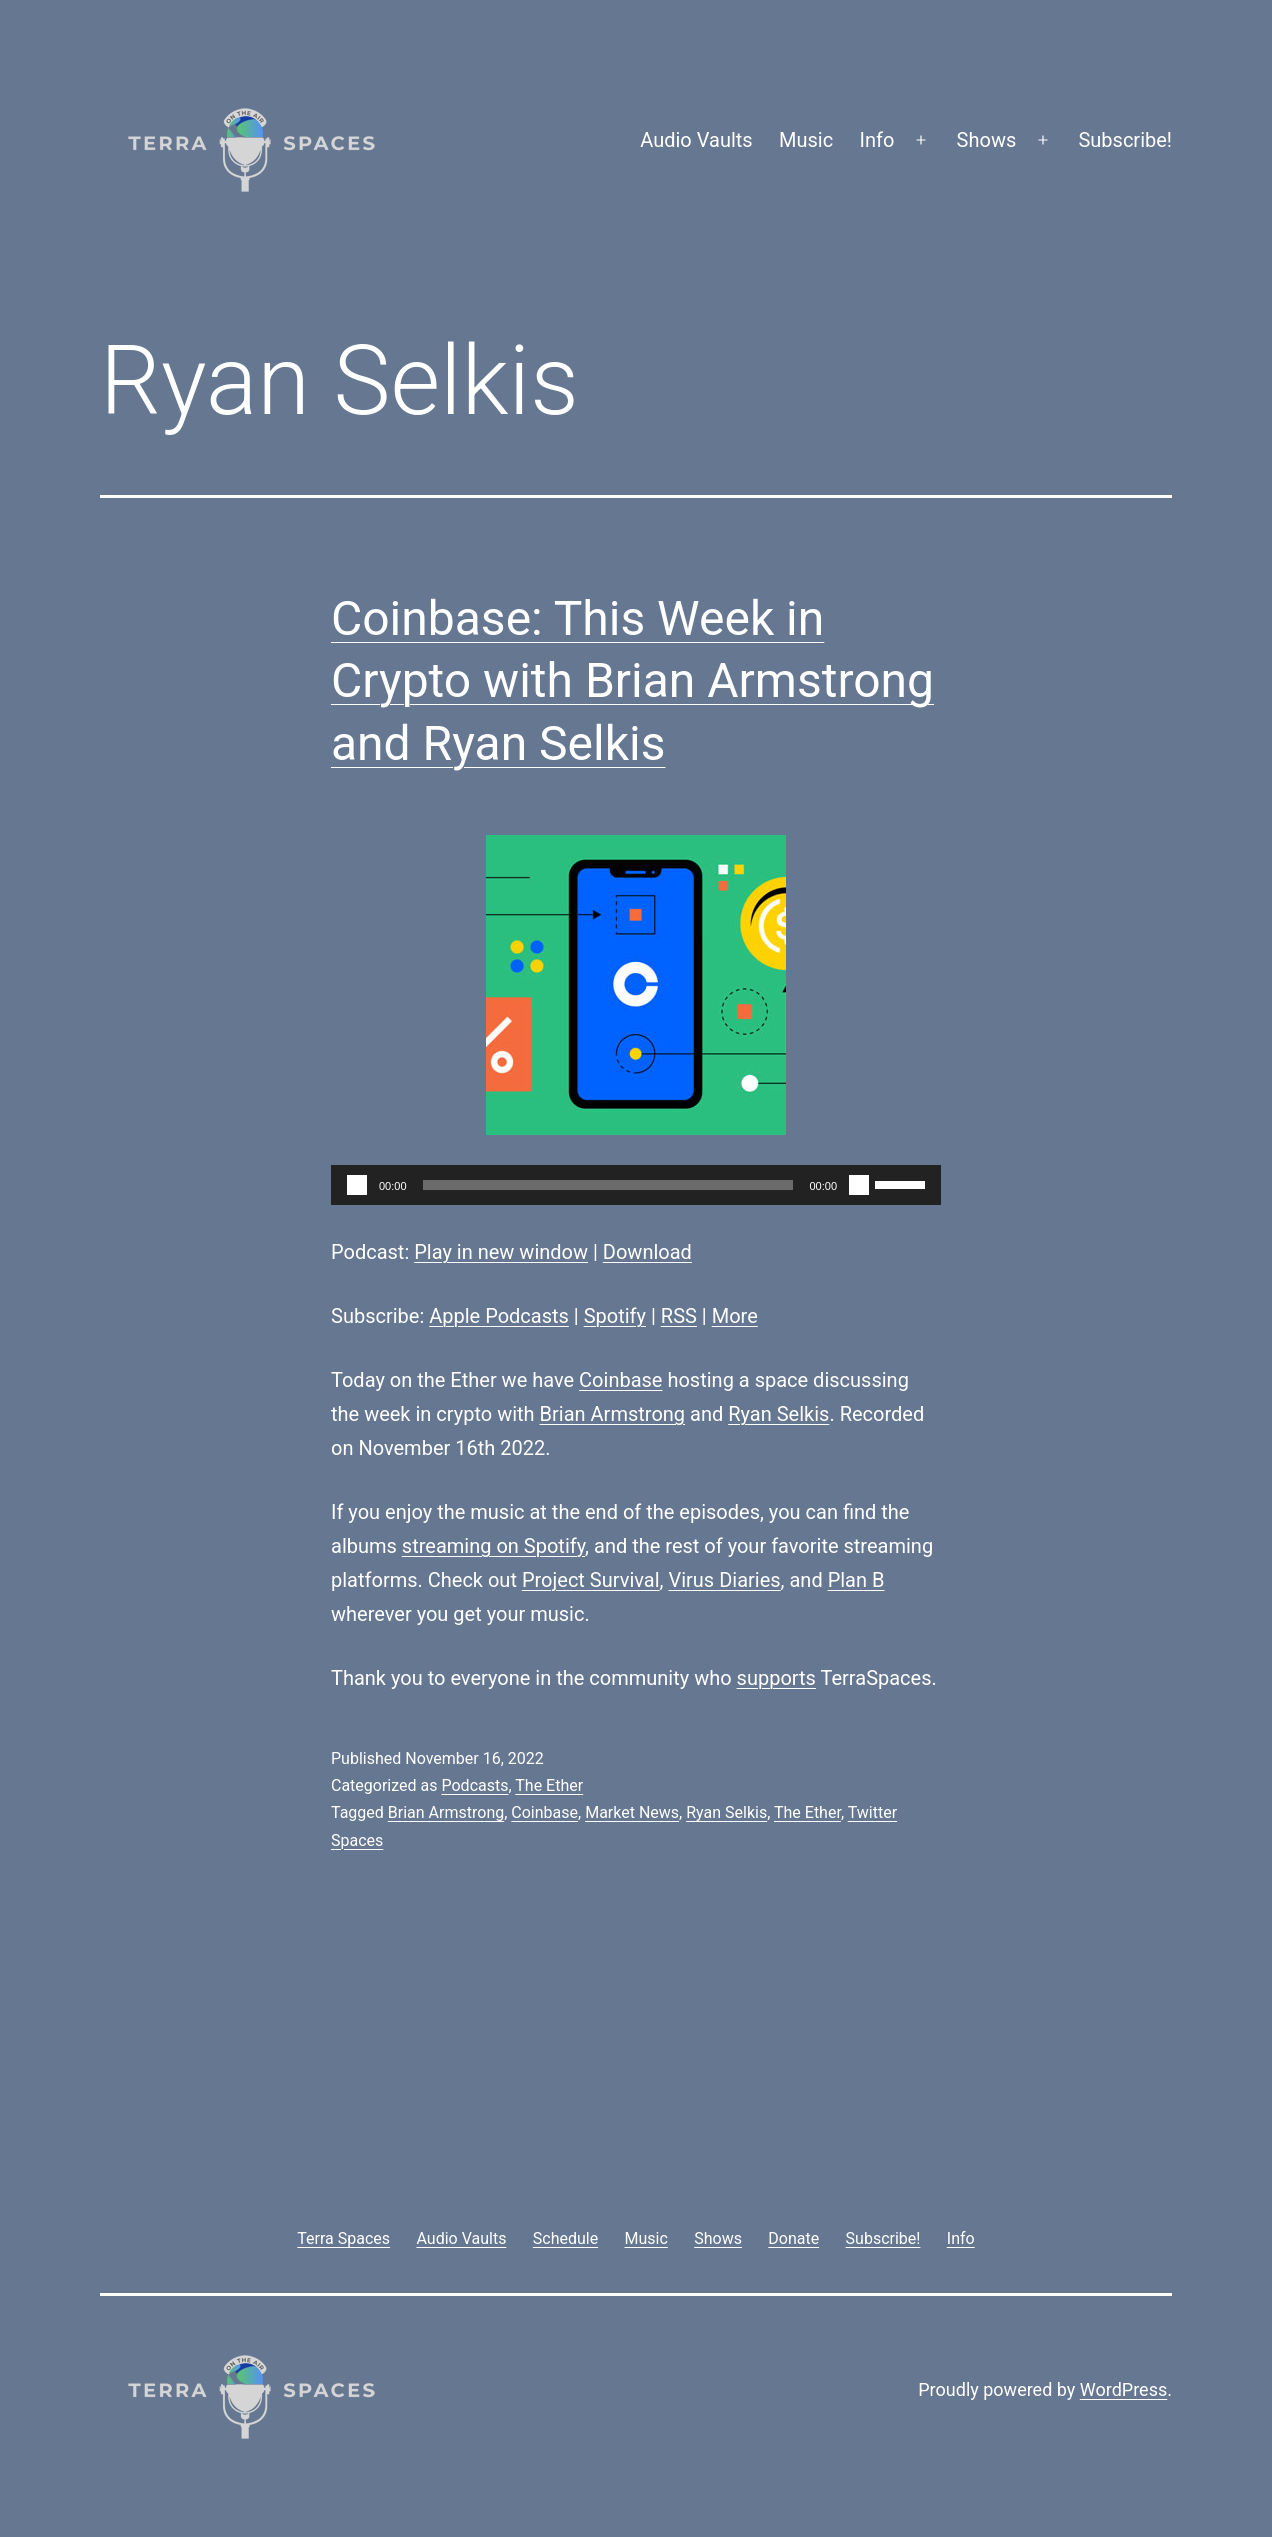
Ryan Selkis (778, 1414)
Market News (632, 1812)
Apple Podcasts (499, 1316)
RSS (679, 1316)
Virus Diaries (724, 1580)
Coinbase (620, 1380)
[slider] (608, 1185)
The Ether (549, 1785)
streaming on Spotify (493, 1546)
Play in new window (501, 1252)
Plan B (856, 1580)
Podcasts (474, 1785)
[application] (636, 1185)
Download (647, 1252)
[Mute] (859, 1185)
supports (776, 1678)
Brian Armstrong (612, 1414)
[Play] (357, 1185)
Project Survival (591, 1580)
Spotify (615, 1316)
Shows (987, 140)
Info (877, 140)
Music (806, 140)
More (735, 1316)
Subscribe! (1125, 140)
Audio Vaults (696, 140)
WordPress (1123, 2389)
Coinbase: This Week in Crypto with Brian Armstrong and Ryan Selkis (632, 681)
